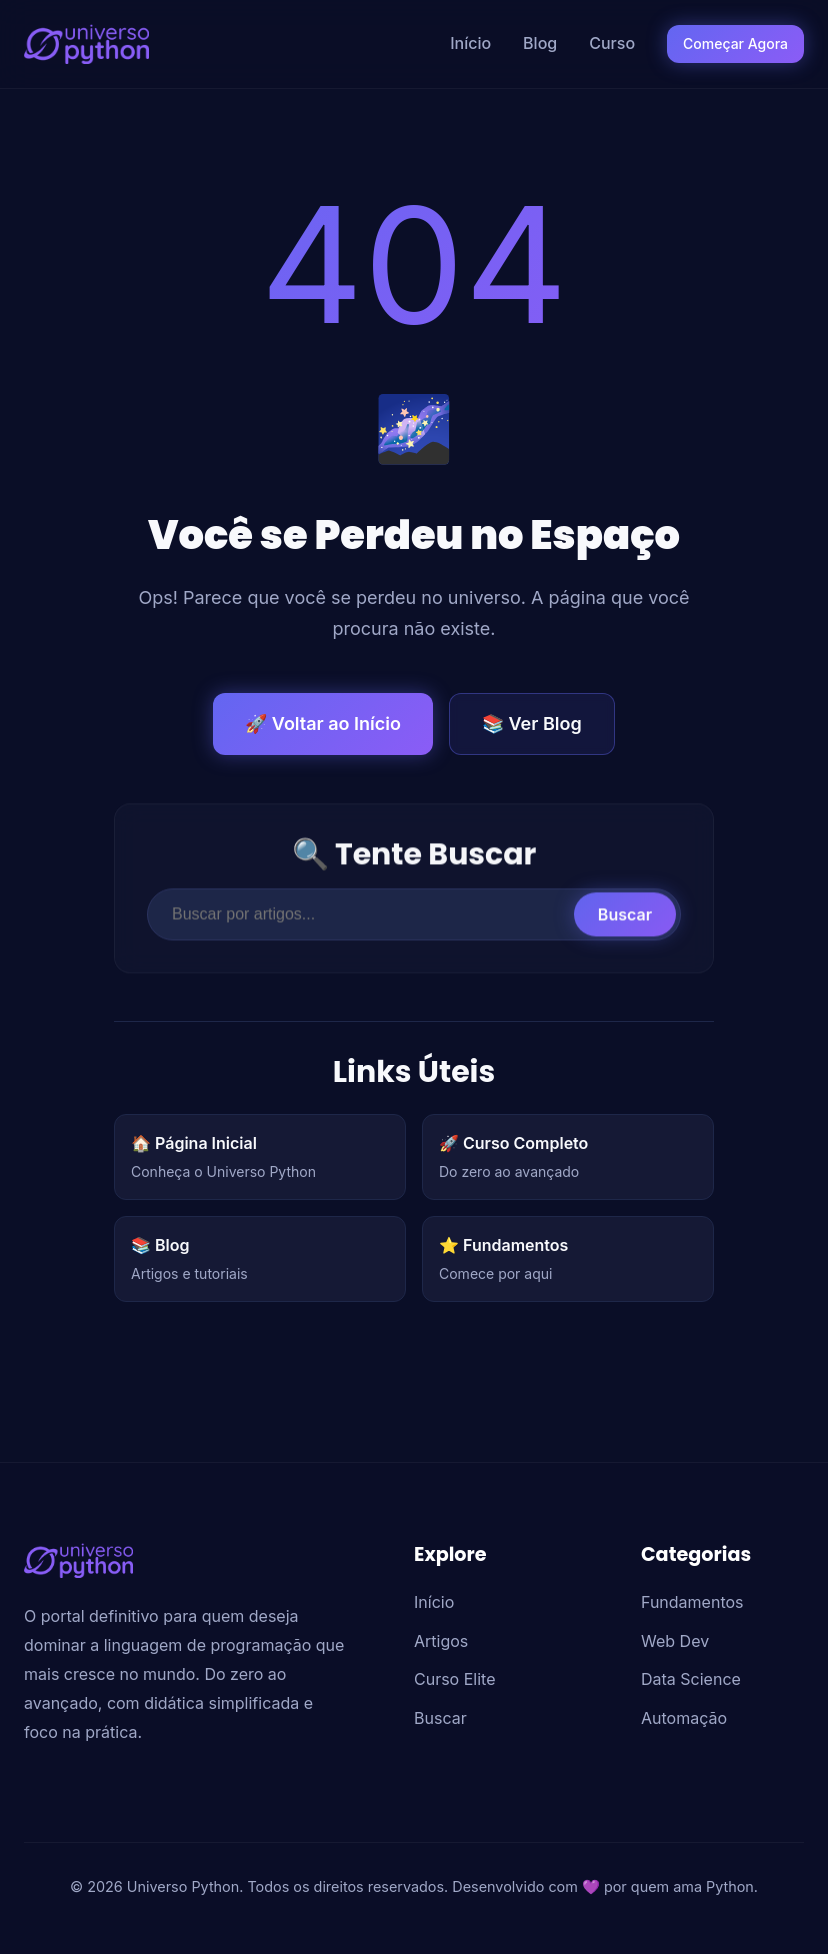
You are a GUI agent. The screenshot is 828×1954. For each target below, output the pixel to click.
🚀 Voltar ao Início (323, 723)
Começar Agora (735, 43)
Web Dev (675, 1641)
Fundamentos (692, 1602)
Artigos (441, 1641)
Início (470, 43)
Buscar (625, 922)
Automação (684, 1718)
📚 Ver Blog (532, 723)
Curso (612, 43)
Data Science (691, 1679)
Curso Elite (454, 1679)
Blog (540, 43)
